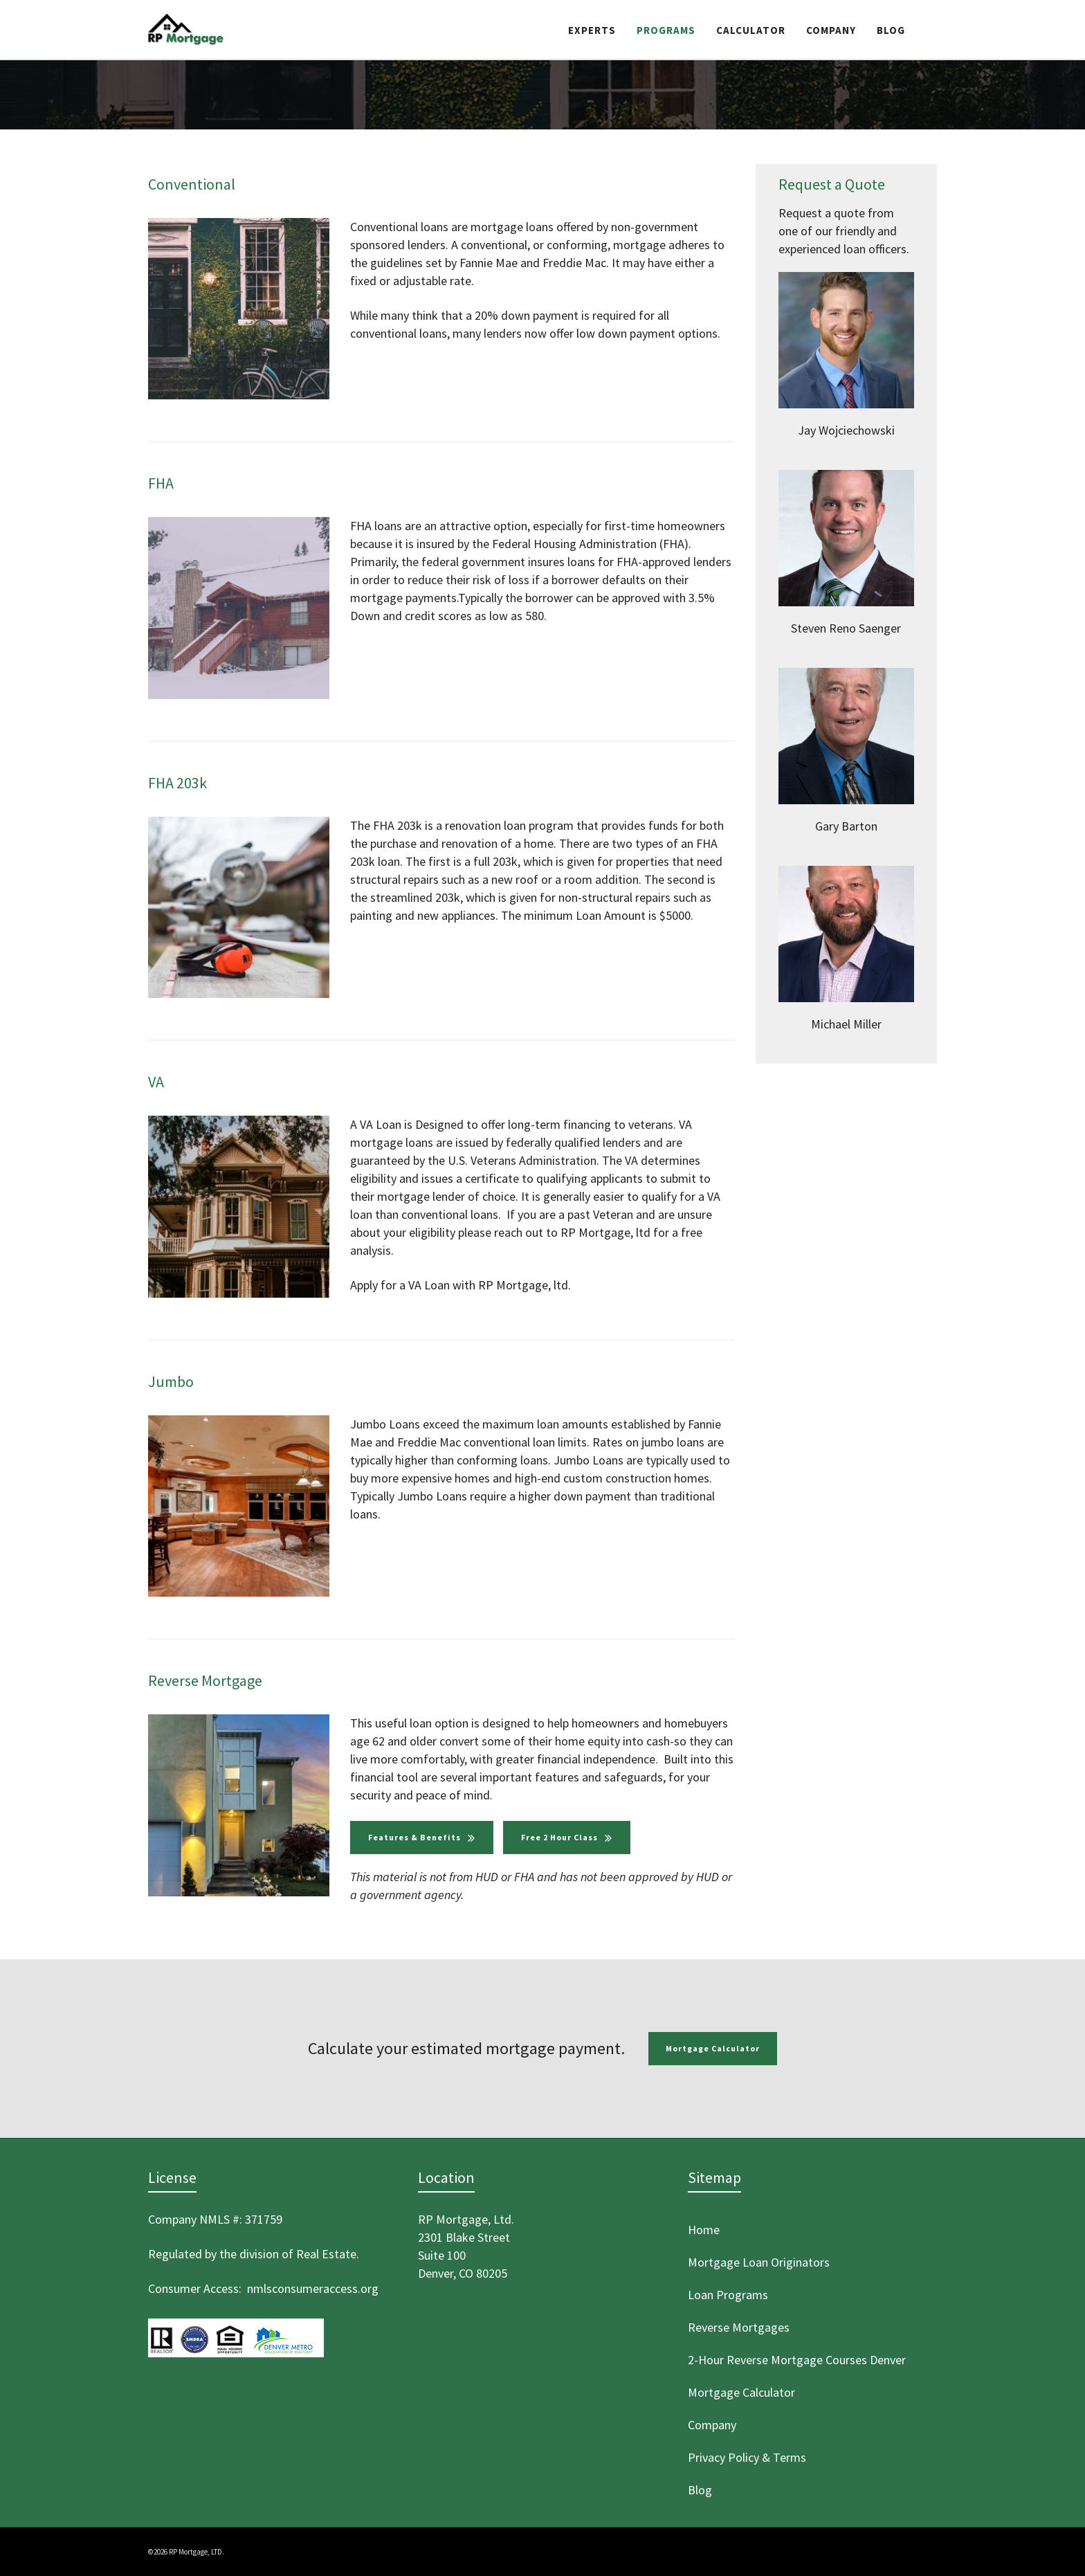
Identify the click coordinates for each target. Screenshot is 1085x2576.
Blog (700, 2490)
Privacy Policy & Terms (747, 2457)
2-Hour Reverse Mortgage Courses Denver (797, 2360)
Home (704, 2230)
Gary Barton (846, 826)
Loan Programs (728, 2295)
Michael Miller (846, 1024)
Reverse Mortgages (739, 2327)
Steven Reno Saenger (846, 628)
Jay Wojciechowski (846, 430)
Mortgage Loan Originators (759, 2262)
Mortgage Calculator (713, 2048)
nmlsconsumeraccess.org (313, 2288)
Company (712, 2425)
